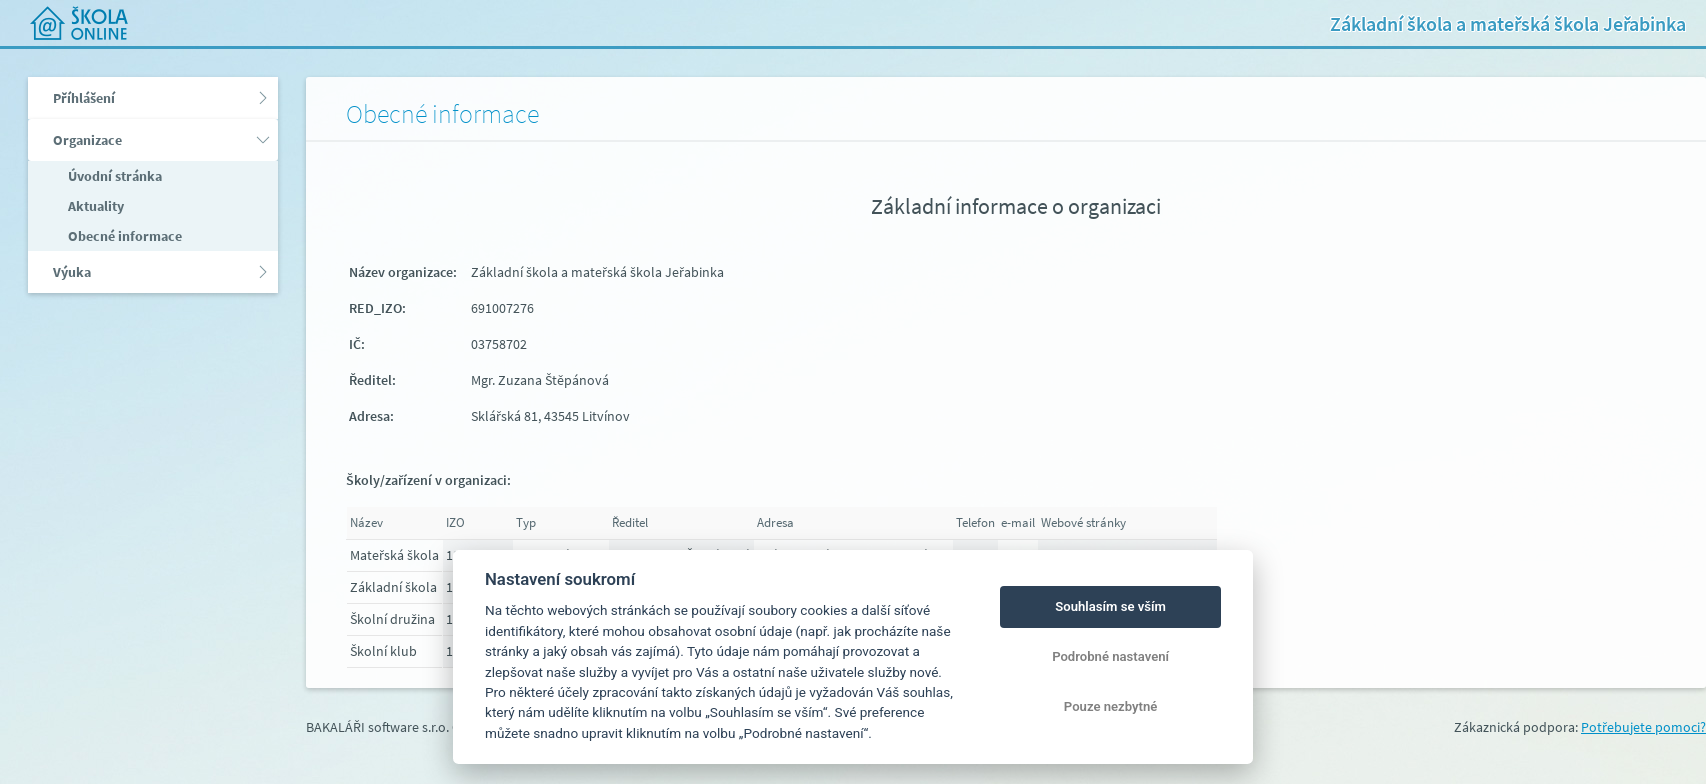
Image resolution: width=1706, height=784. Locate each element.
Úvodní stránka (113, 176)
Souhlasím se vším (1110, 606)
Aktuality (94, 206)
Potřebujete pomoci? (1643, 727)
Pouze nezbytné (1111, 706)
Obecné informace (123, 236)
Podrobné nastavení (1110, 656)
